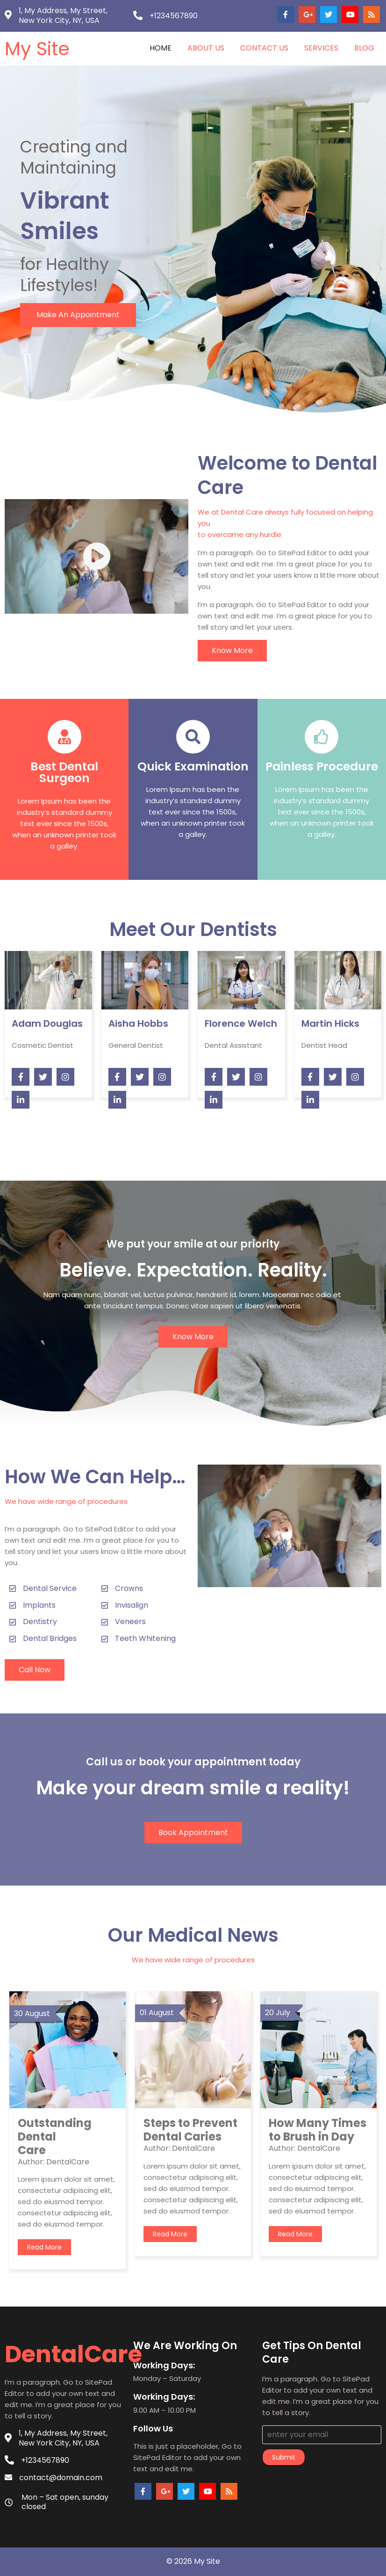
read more (44, 2247)
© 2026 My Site (193, 2561)
